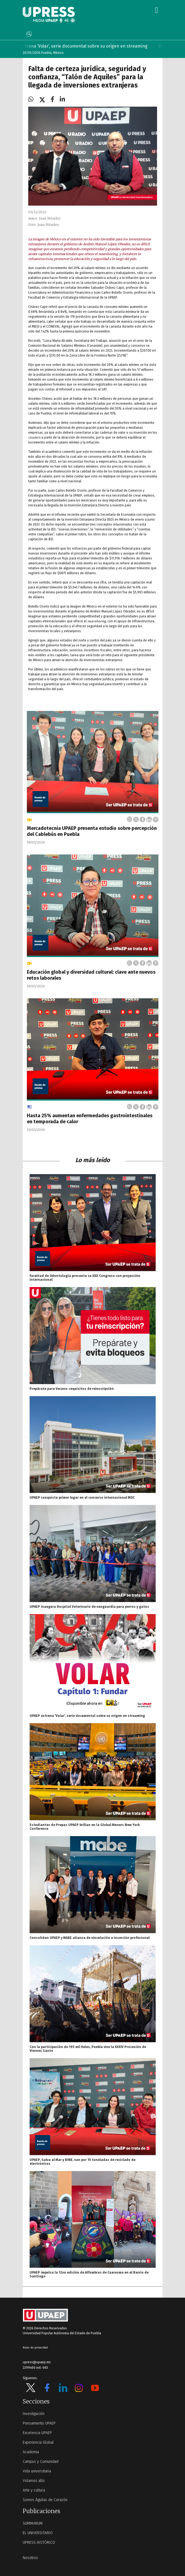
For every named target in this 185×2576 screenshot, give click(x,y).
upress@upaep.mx (37, 2362)
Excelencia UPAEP (37, 2433)
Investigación (33, 2413)
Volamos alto (34, 2480)
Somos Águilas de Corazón (45, 2500)
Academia (31, 2452)
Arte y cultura (34, 2490)
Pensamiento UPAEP (39, 2423)
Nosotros (30, 2557)
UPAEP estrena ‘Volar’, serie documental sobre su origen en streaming (84, 46)
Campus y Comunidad (40, 2461)
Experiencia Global (38, 2442)
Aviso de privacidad (35, 2347)
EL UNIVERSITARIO (38, 2533)
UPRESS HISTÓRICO (39, 2542)
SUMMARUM (33, 2523)
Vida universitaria (37, 2471)
